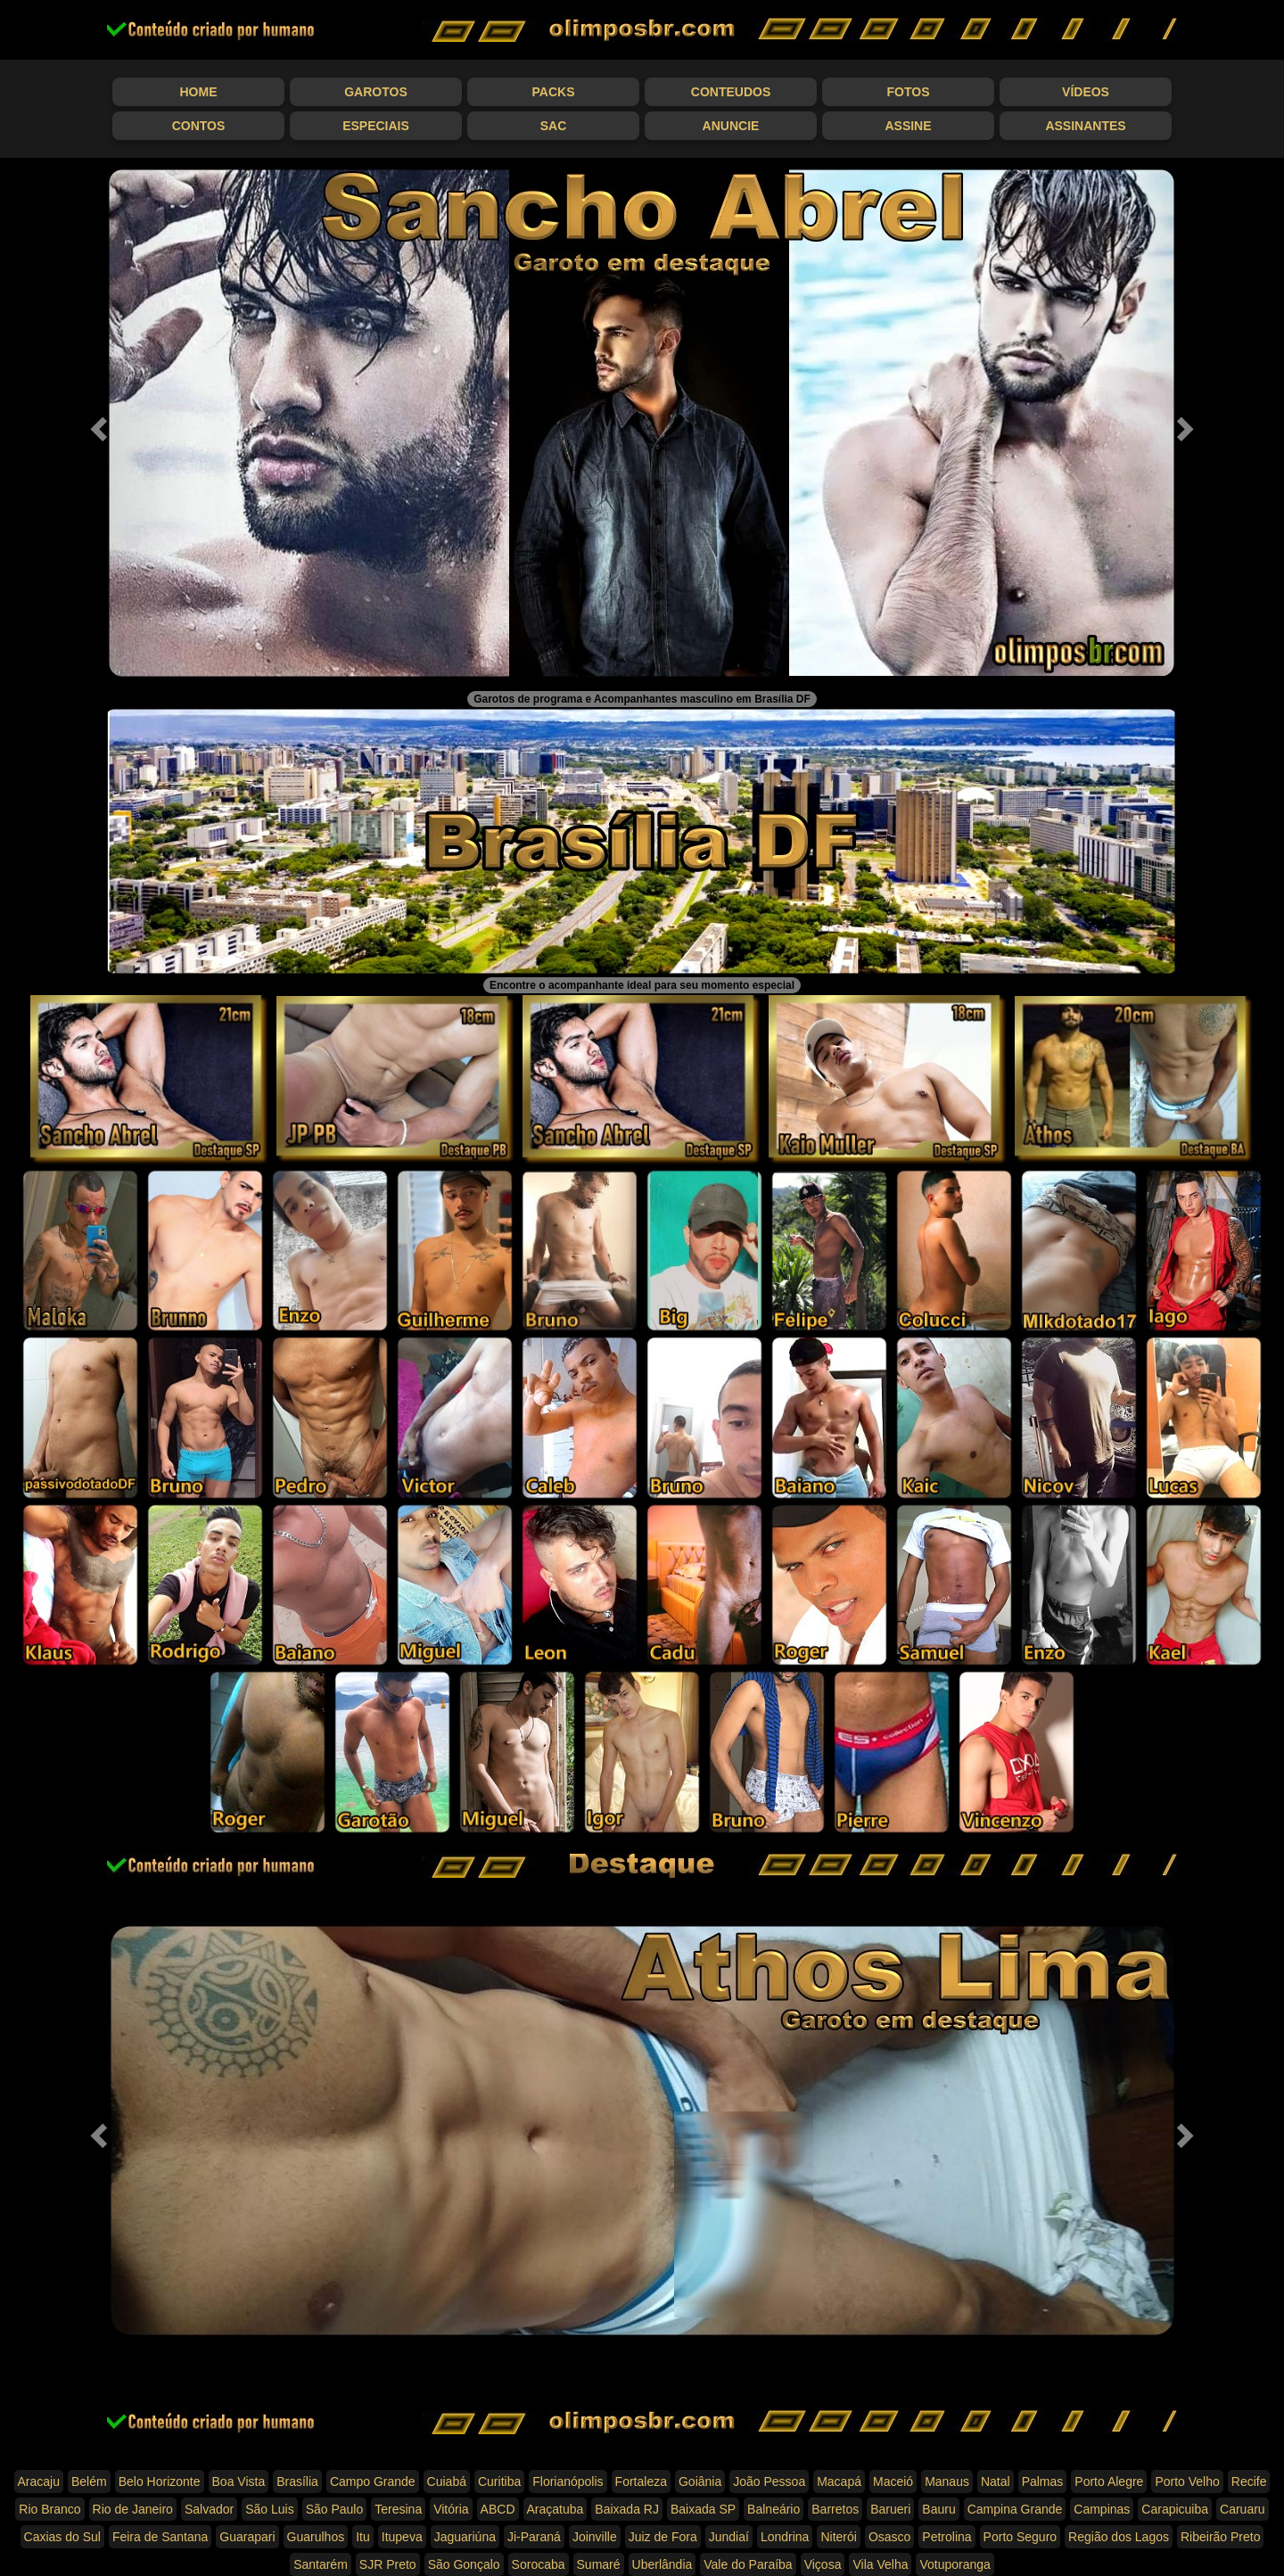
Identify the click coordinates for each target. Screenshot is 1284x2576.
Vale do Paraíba (748, 2564)
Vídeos (1085, 92)
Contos (199, 126)
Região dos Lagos (1118, 2537)
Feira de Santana (160, 2537)
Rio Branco (49, 2509)
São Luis (269, 2509)
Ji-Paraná (534, 2537)
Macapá (839, 2481)
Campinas (1102, 2509)
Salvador (209, 2509)
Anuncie (731, 126)
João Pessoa (769, 2481)
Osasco (889, 2537)
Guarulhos (316, 2537)
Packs (553, 92)
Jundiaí (729, 2537)
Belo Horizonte (160, 2481)
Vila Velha (880, 2564)
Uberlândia (662, 2564)
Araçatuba (555, 2509)
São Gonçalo (464, 2564)
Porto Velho (1187, 2481)
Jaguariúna (465, 2537)
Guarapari (247, 2537)
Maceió (893, 2481)
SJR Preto (387, 2564)
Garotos (375, 92)
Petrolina (946, 2537)
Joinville (594, 2537)
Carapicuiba (1174, 2509)
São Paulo (335, 2509)
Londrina (785, 2537)
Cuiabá (446, 2481)
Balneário (773, 2509)
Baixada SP (703, 2509)
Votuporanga (954, 2564)
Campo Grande (373, 2481)
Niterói (838, 2537)
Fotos (908, 92)
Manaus (947, 2481)
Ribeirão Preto (1221, 2537)
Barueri (890, 2509)
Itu (363, 2537)
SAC (553, 126)
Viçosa (823, 2564)
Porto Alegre (1108, 2481)
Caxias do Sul (62, 2537)
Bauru (938, 2509)
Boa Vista (239, 2481)
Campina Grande (1015, 2509)
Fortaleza (641, 2481)
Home (199, 92)
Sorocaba (538, 2564)
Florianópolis (567, 2481)
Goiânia (700, 2481)
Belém (89, 2481)
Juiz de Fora (663, 2537)
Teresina (398, 2509)
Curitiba (499, 2481)
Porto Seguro (1021, 2537)
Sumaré (599, 2564)
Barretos (835, 2509)
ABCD (498, 2509)
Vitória (450, 2509)
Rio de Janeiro (133, 2509)
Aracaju (39, 2481)
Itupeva (402, 2537)
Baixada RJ (627, 2509)
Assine (908, 126)
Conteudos (730, 92)
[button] (96, 423)
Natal (995, 2481)
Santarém (320, 2564)
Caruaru (1242, 2509)
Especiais (375, 126)
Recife (1249, 2481)
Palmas (1043, 2481)
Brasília (297, 2481)
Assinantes (1085, 126)
